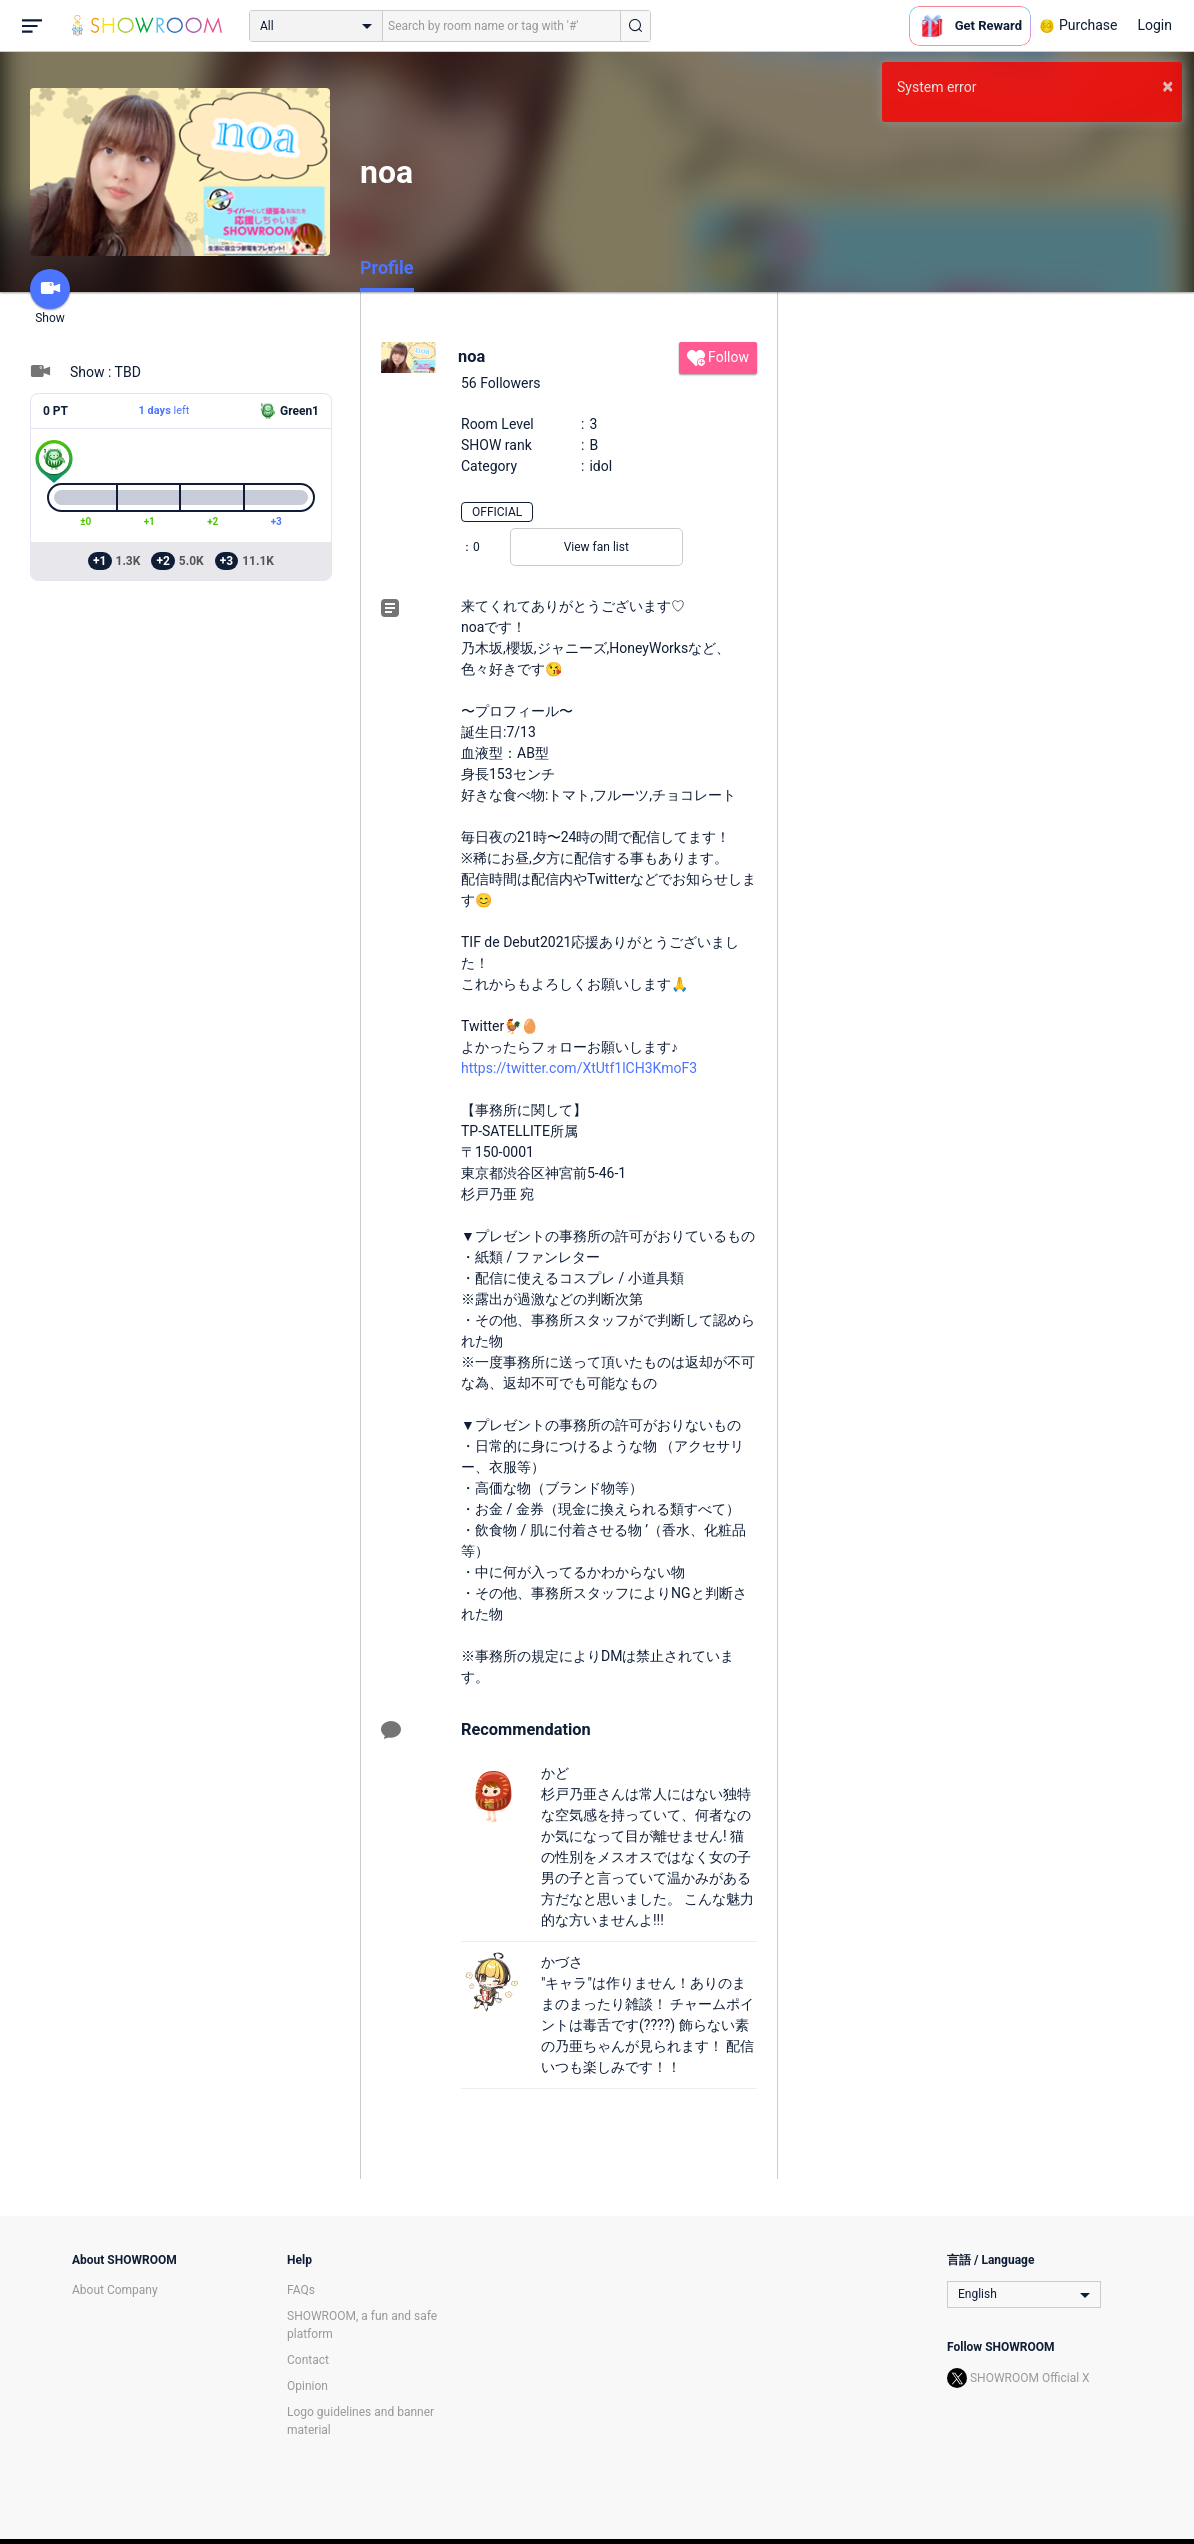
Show (50, 297)
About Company (115, 2290)
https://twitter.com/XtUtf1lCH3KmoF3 (579, 1068)
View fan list (596, 547)
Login (1154, 25)
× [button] (1167, 86)
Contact (308, 2360)
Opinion (307, 2386)
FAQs (301, 2290)
